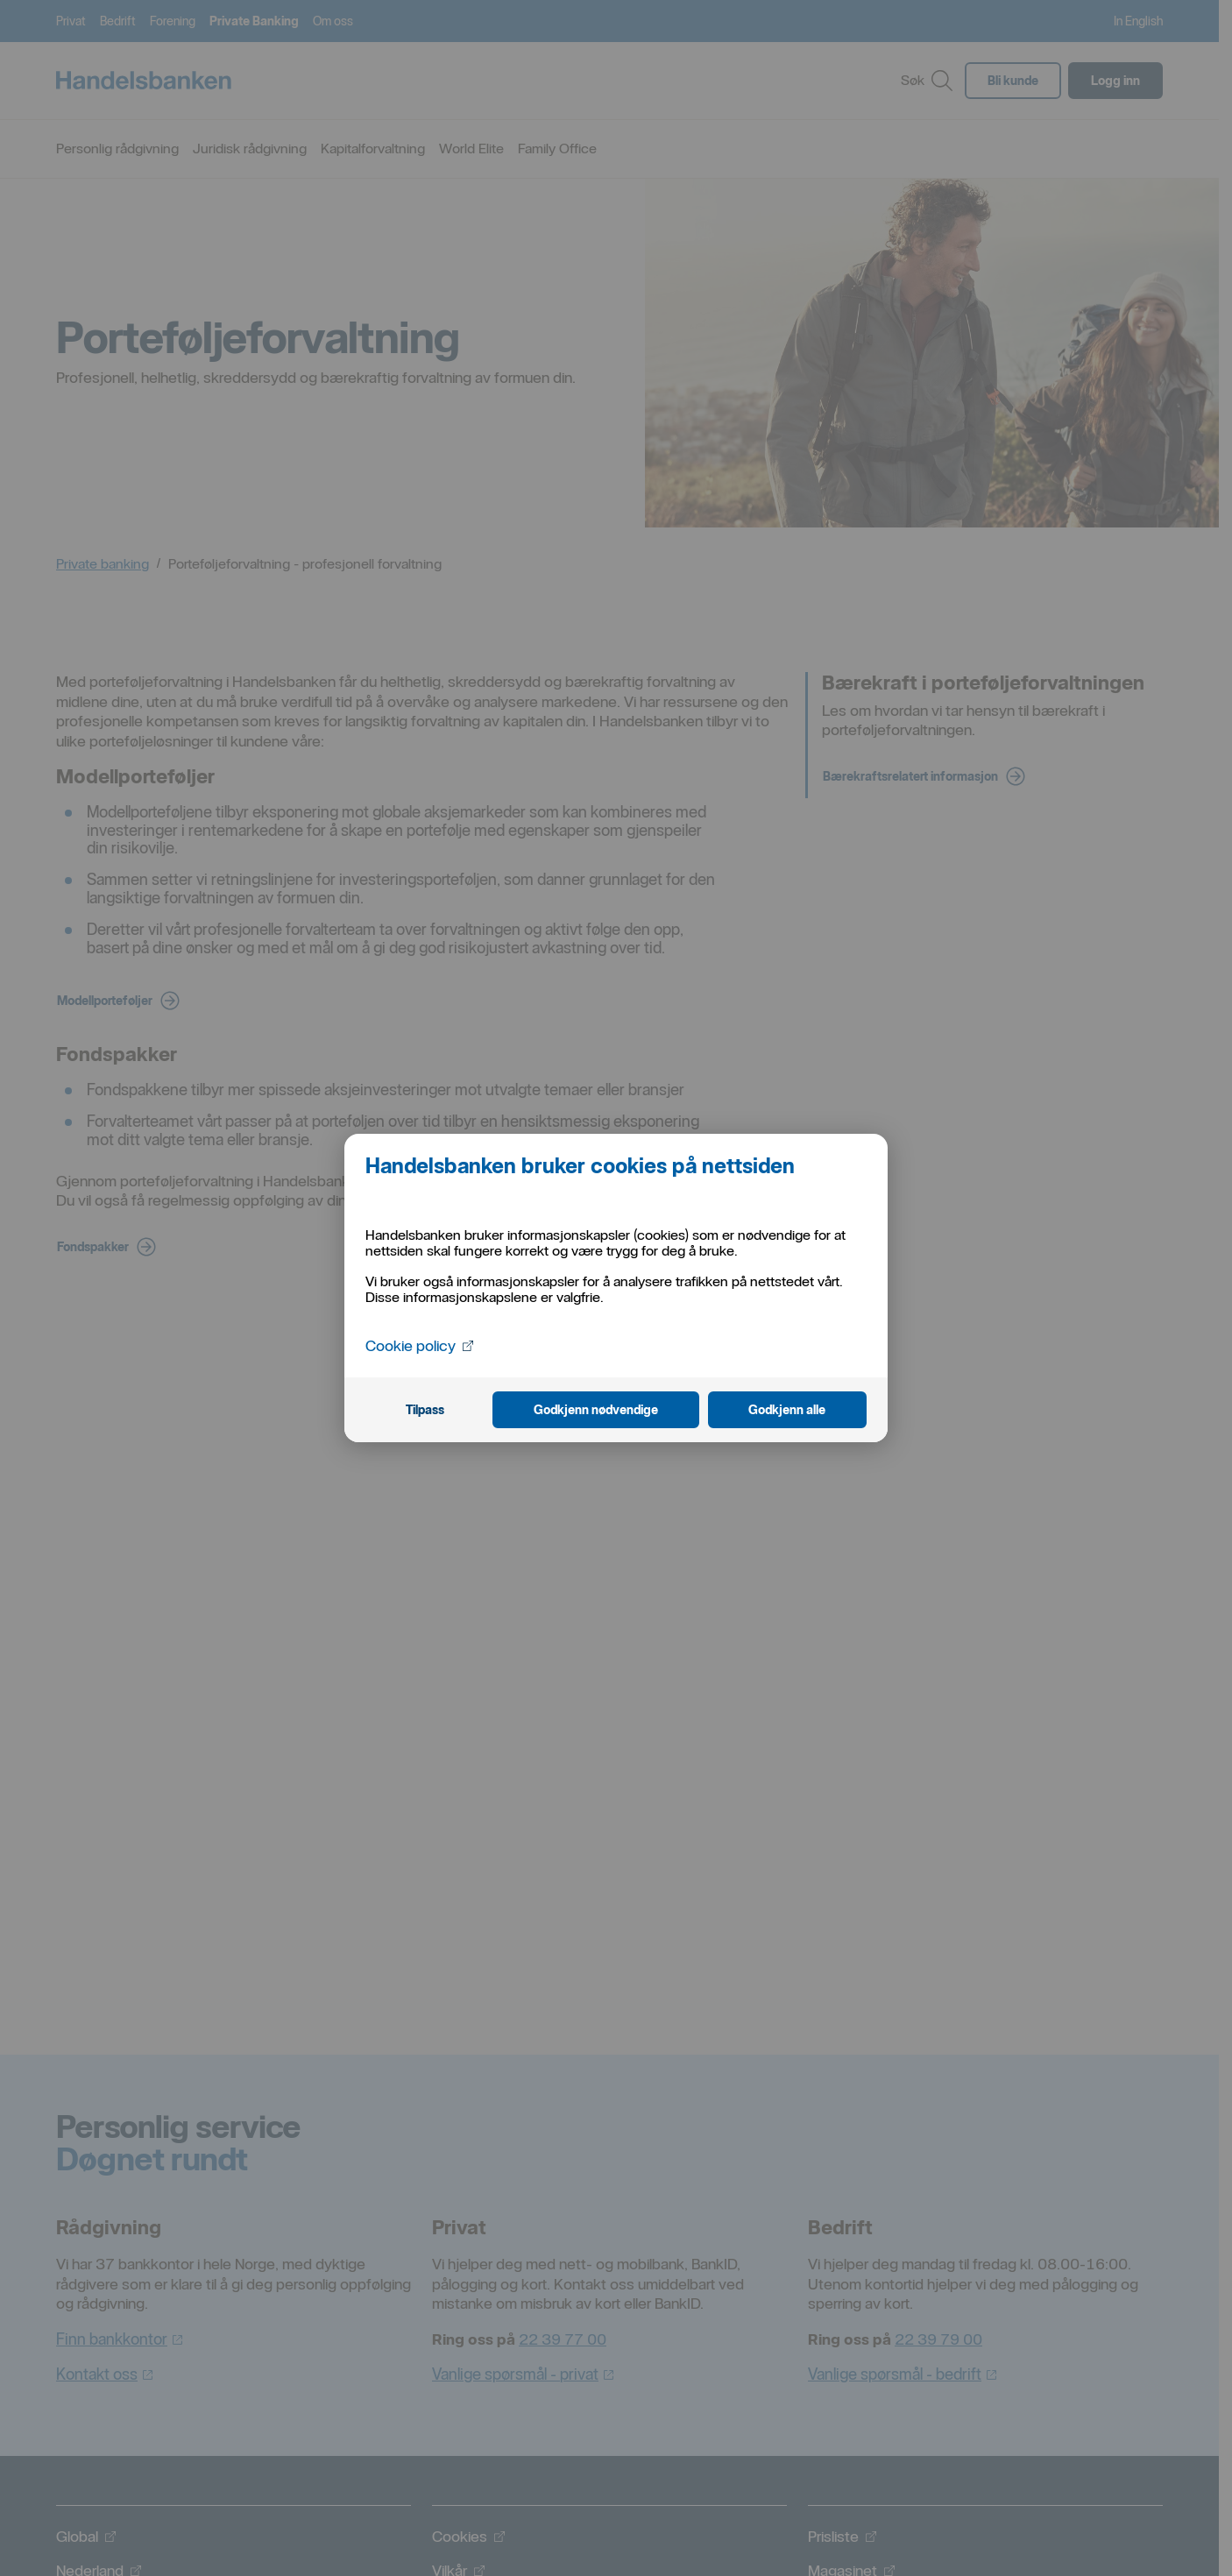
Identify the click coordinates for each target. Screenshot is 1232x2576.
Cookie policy (420, 1345)
